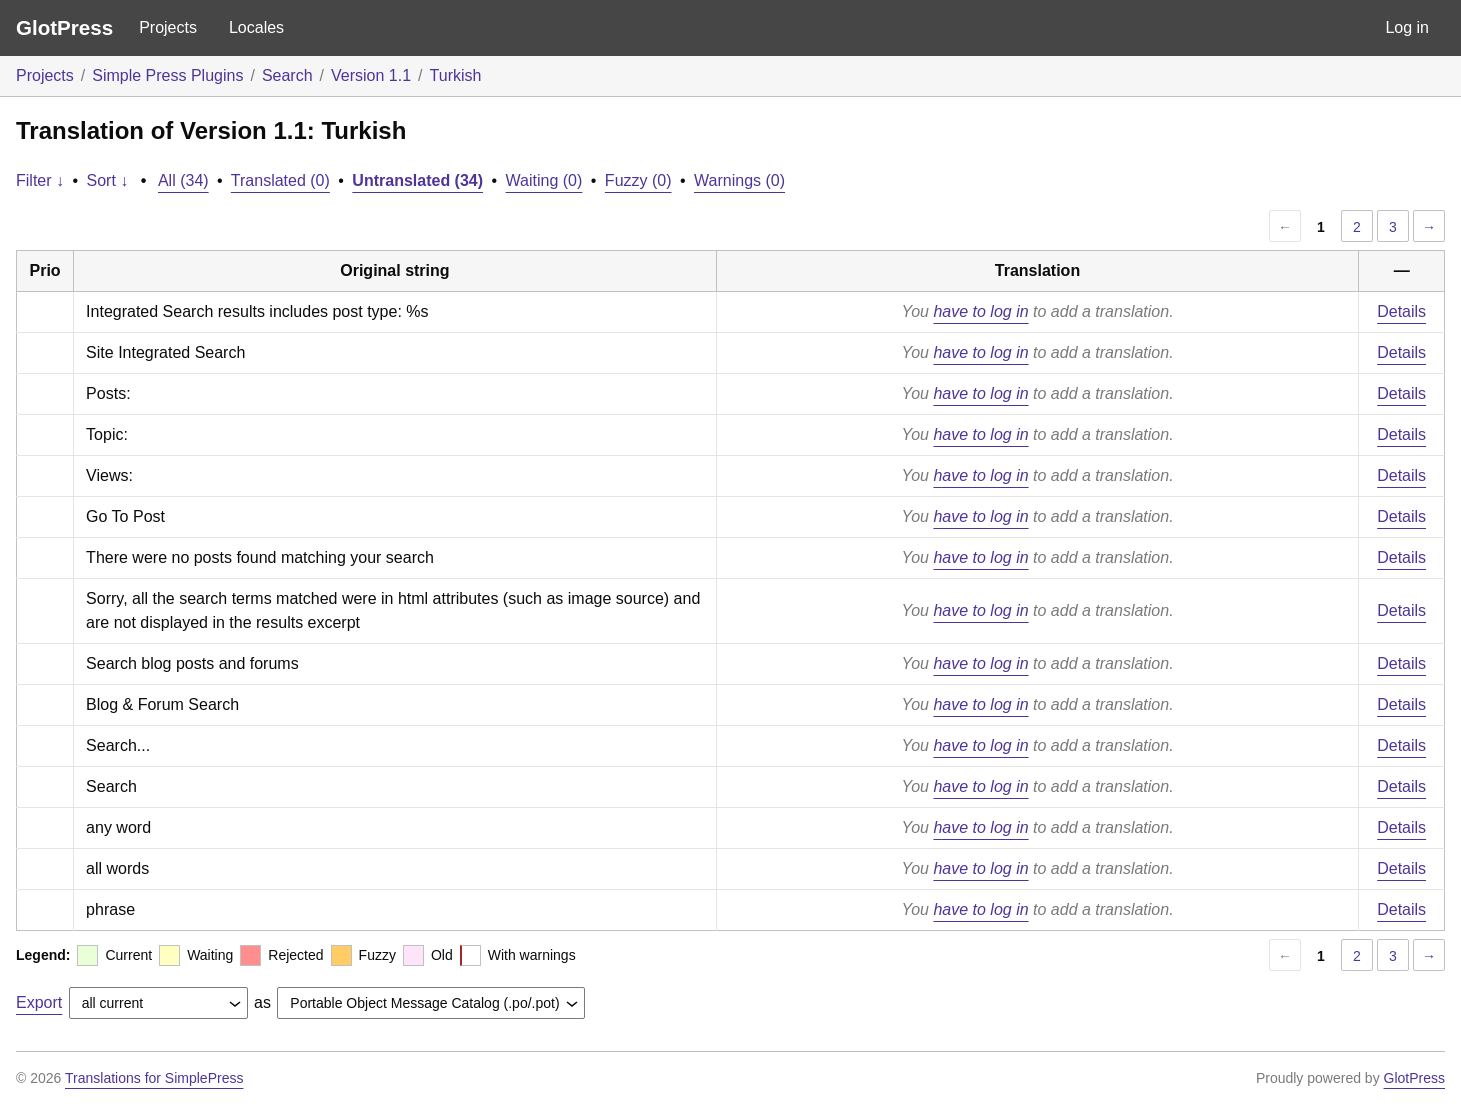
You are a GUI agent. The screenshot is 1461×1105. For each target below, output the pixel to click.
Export (39, 1002)
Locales (256, 27)
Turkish (456, 75)
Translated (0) (280, 180)
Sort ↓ (108, 180)
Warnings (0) (739, 180)
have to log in (980, 311)
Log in (1407, 27)
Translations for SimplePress (154, 1078)
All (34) (183, 180)
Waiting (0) (544, 180)
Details (1401, 311)
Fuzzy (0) (638, 180)
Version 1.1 (371, 75)
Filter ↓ (40, 180)
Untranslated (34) (417, 180)
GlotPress (64, 27)
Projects (168, 27)
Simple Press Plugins (167, 75)
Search (287, 75)
